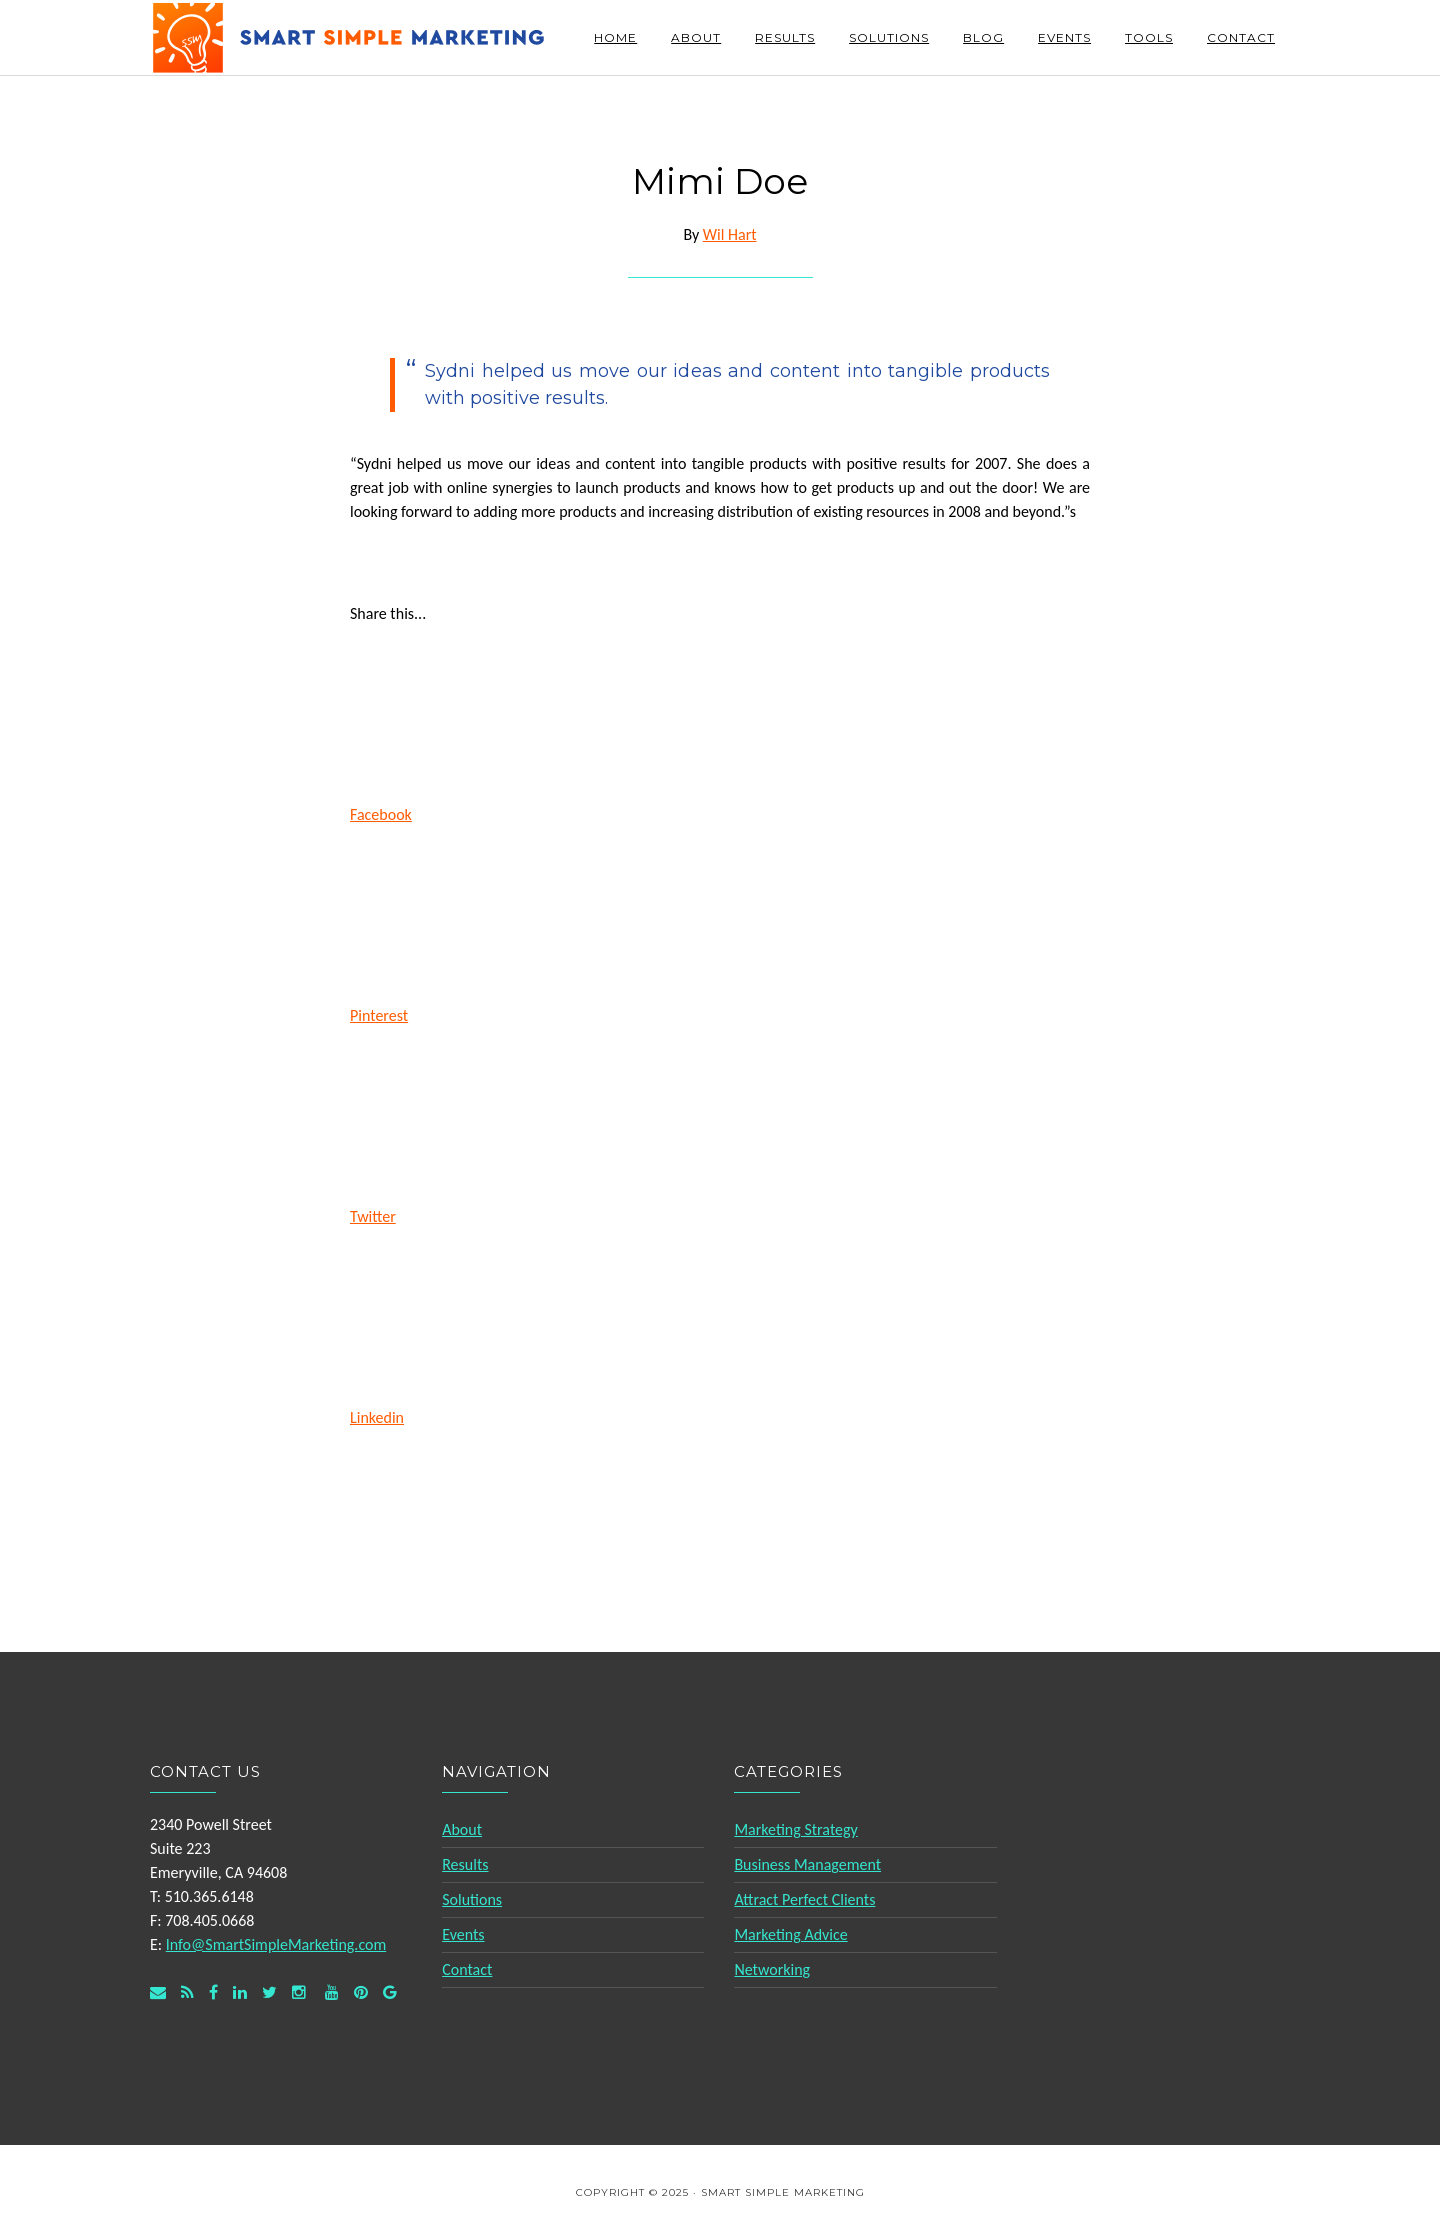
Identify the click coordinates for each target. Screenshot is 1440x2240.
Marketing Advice (790, 1934)
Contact (467, 1969)
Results (465, 1864)
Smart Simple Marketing (350, 37)
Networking (772, 1969)
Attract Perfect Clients (804, 1899)
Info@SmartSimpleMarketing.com (276, 1944)
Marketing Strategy (795, 1829)
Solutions (472, 1899)
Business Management (807, 1864)
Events (463, 1934)
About (462, 1829)
